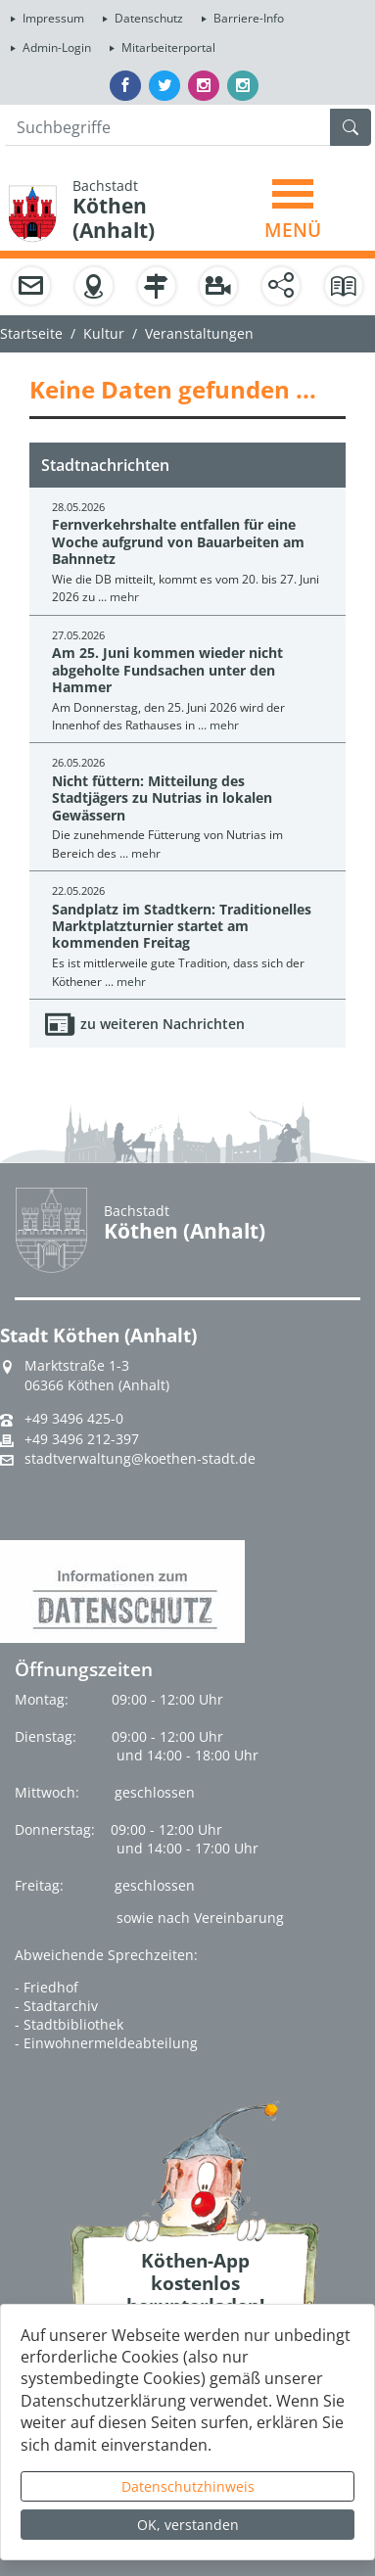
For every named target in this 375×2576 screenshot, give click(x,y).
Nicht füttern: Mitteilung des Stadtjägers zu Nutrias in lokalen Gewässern (162, 798)
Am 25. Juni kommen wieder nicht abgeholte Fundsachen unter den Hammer (167, 669)
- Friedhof (46, 1987)
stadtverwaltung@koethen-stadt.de (140, 1459)
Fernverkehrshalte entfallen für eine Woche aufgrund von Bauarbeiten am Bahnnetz (178, 541)
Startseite (31, 333)
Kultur (103, 333)
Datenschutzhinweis (188, 2486)
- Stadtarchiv (56, 2005)
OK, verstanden (188, 2524)
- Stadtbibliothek (69, 2024)
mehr (124, 596)
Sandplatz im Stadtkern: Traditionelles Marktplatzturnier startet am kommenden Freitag (181, 926)
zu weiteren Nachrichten (162, 1023)
